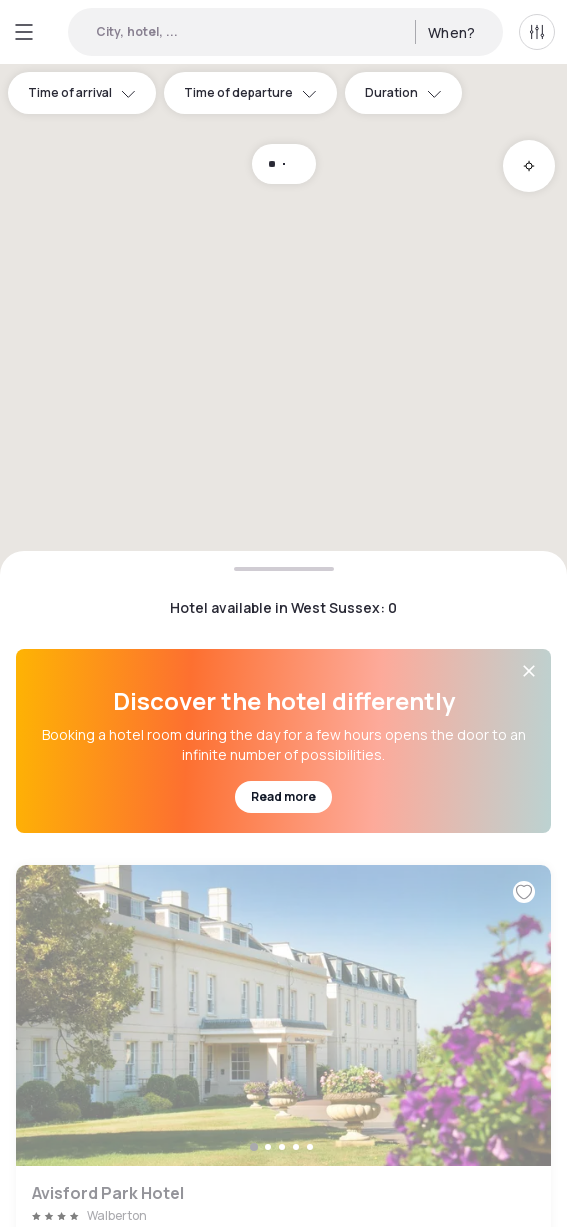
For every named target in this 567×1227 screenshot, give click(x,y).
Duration (403, 92)
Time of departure (250, 92)
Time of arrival (82, 92)
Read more (283, 796)
